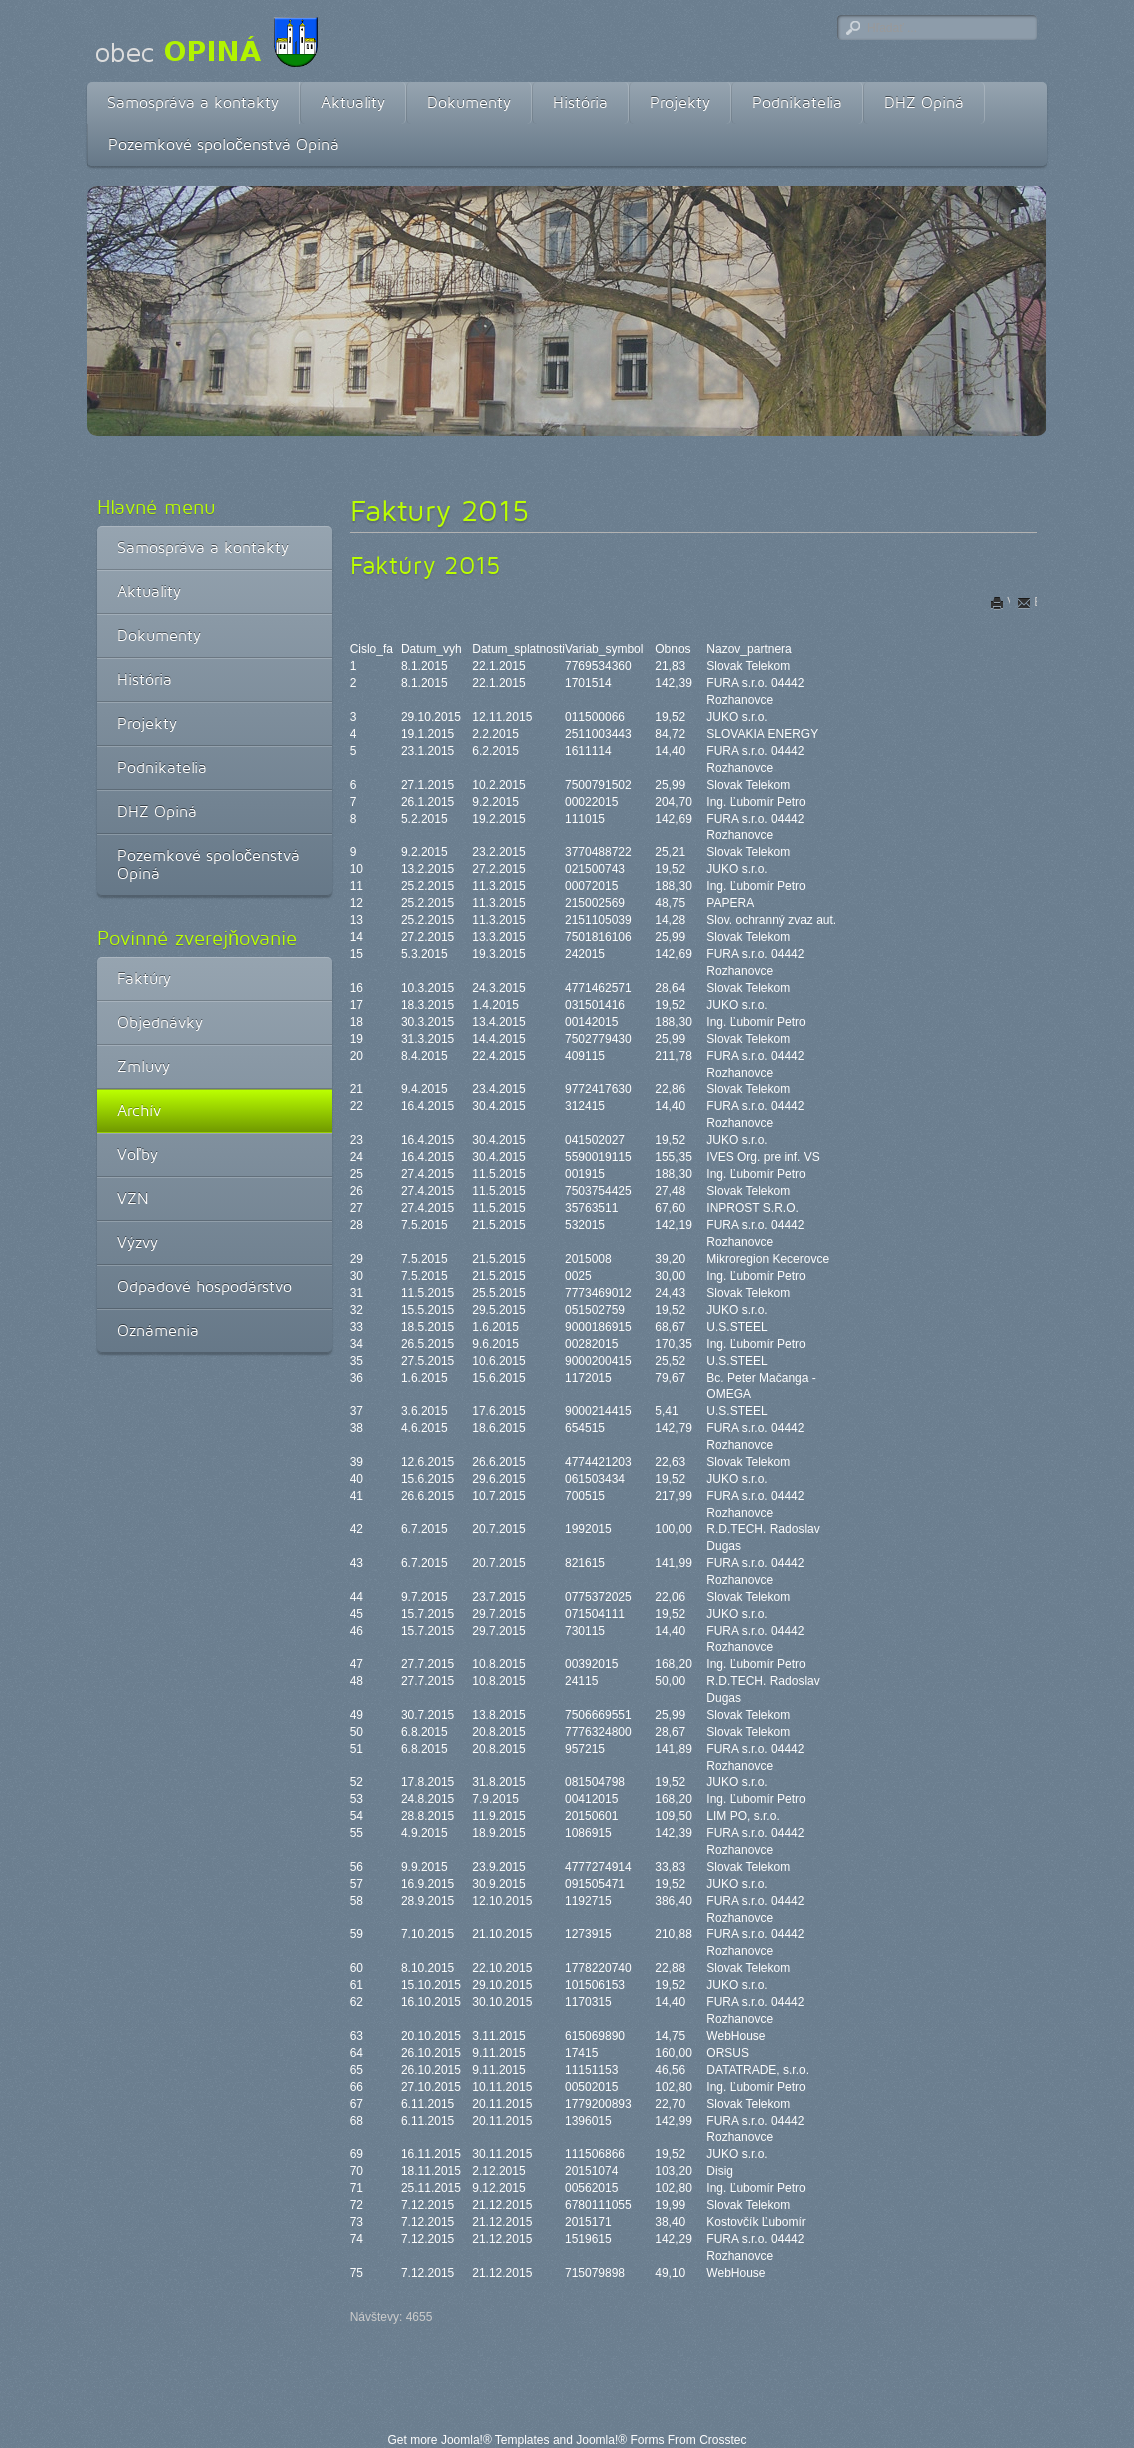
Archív (139, 1110)
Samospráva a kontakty (193, 102)
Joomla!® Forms (620, 2440)
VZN (133, 1198)
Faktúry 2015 (425, 565)
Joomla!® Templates (495, 2440)
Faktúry (144, 978)
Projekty (680, 102)
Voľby (137, 1154)
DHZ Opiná (924, 102)
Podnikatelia (797, 102)
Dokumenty (469, 102)
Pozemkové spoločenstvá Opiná (223, 144)
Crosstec (722, 2440)
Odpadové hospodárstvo (204, 1286)
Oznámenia (158, 1330)
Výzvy (137, 1242)
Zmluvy (143, 1066)
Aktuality (353, 102)
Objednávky (160, 1022)
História (580, 102)
